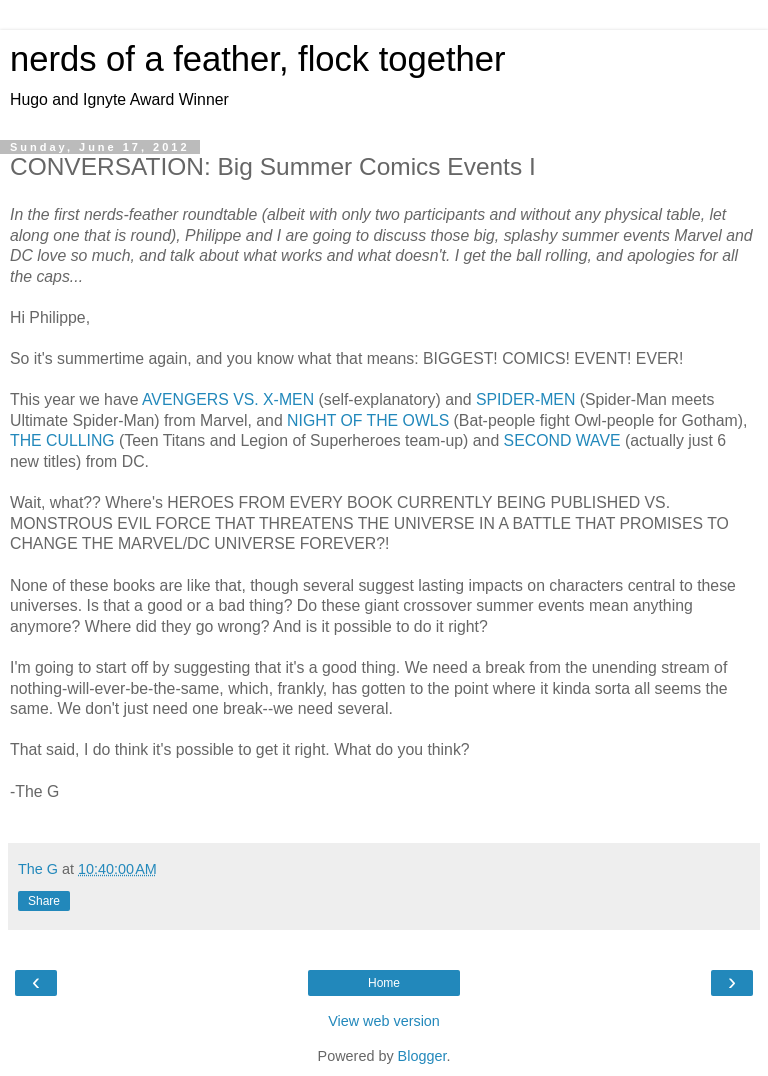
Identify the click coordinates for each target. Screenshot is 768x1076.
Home (384, 983)
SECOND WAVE (562, 440)
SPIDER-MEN (525, 399)
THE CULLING (62, 440)
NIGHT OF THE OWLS (368, 420)
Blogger (422, 1056)
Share (44, 901)
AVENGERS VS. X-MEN (228, 399)
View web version (384, 1021)
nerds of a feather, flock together (257, 59)
